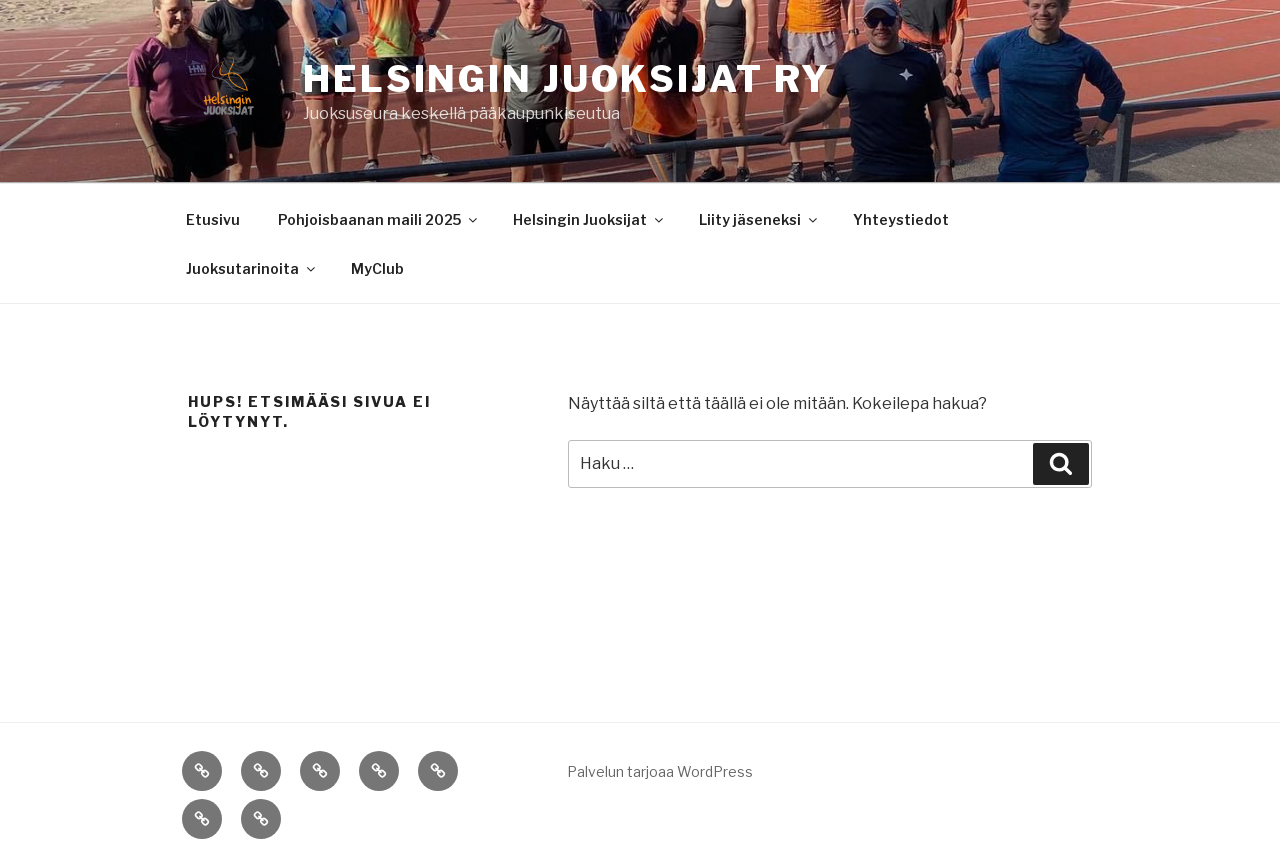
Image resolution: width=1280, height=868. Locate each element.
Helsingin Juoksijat (589, 219)
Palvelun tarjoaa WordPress (660, 771)
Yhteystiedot (901, 219)
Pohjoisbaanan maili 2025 (379, 219)
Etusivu (213, 219)
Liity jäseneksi (759, 219)
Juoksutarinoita (252, 268)
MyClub (377, 268)
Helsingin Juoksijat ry (567, 79)
